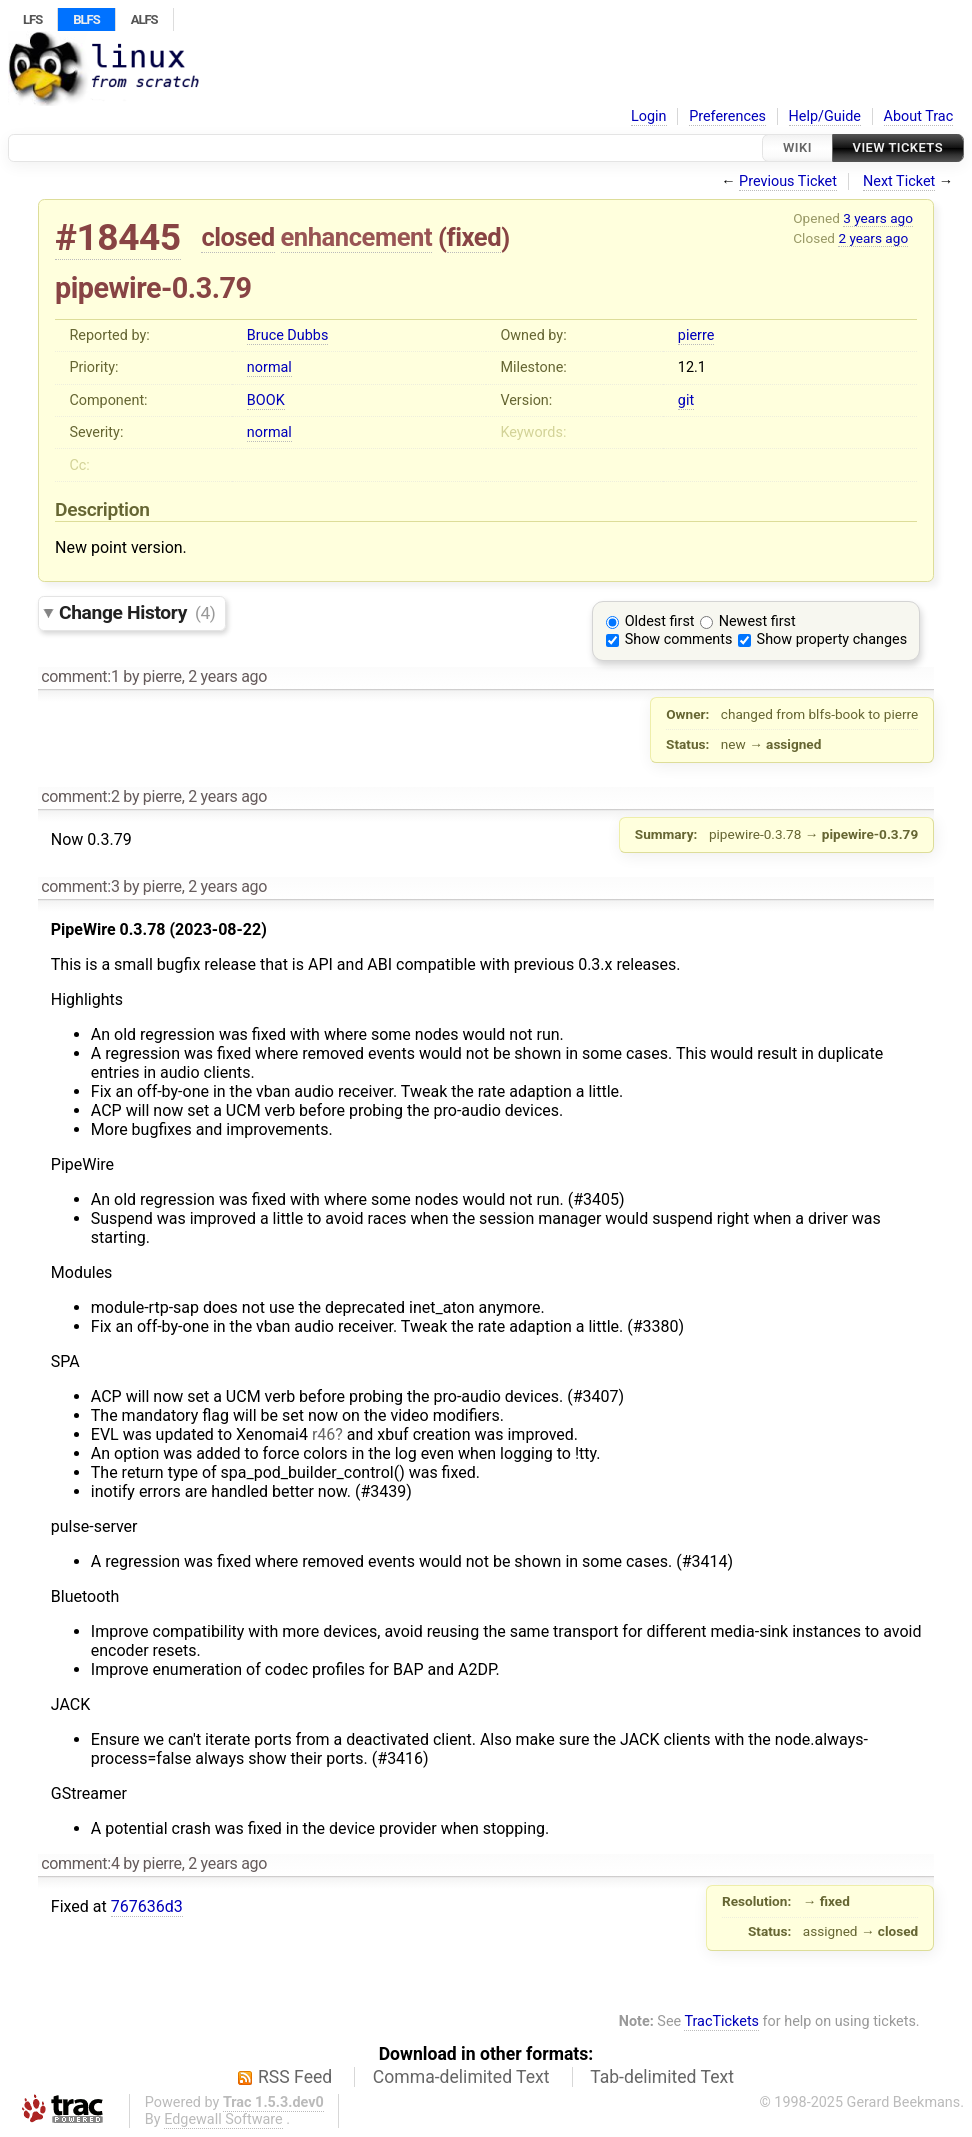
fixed (474, 237)
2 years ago (873, 238)
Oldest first (660, 621)
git (686, 400)
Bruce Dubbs (287, 335)
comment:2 (80, 796)
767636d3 (147, 1906)
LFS (32, 19)
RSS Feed (295, 2077)
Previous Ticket (788, 181)
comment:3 (80, 886)
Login (649, 116)
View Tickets (898, 147)
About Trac (919, 116)
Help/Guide (825, 116)
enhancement (357, 237)
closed (237, 237)
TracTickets (721, 2021)
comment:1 (80, 676)
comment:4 (80, 1863)
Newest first (757, 621)
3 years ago (878, 218)
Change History (137, 612)
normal (269, 367)
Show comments (679, 639)
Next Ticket (899, 181)
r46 (323, 1434)
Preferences (727, 116)
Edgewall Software (223, 2119)
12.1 (692, 367)
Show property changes (832, 639)
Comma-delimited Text (461, 2077)
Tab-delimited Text (662, 2077)
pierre (696, 335)
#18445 (118, 237)
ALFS (144, 19)
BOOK (266, 400)
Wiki (797, 147)
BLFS (86, 19)
